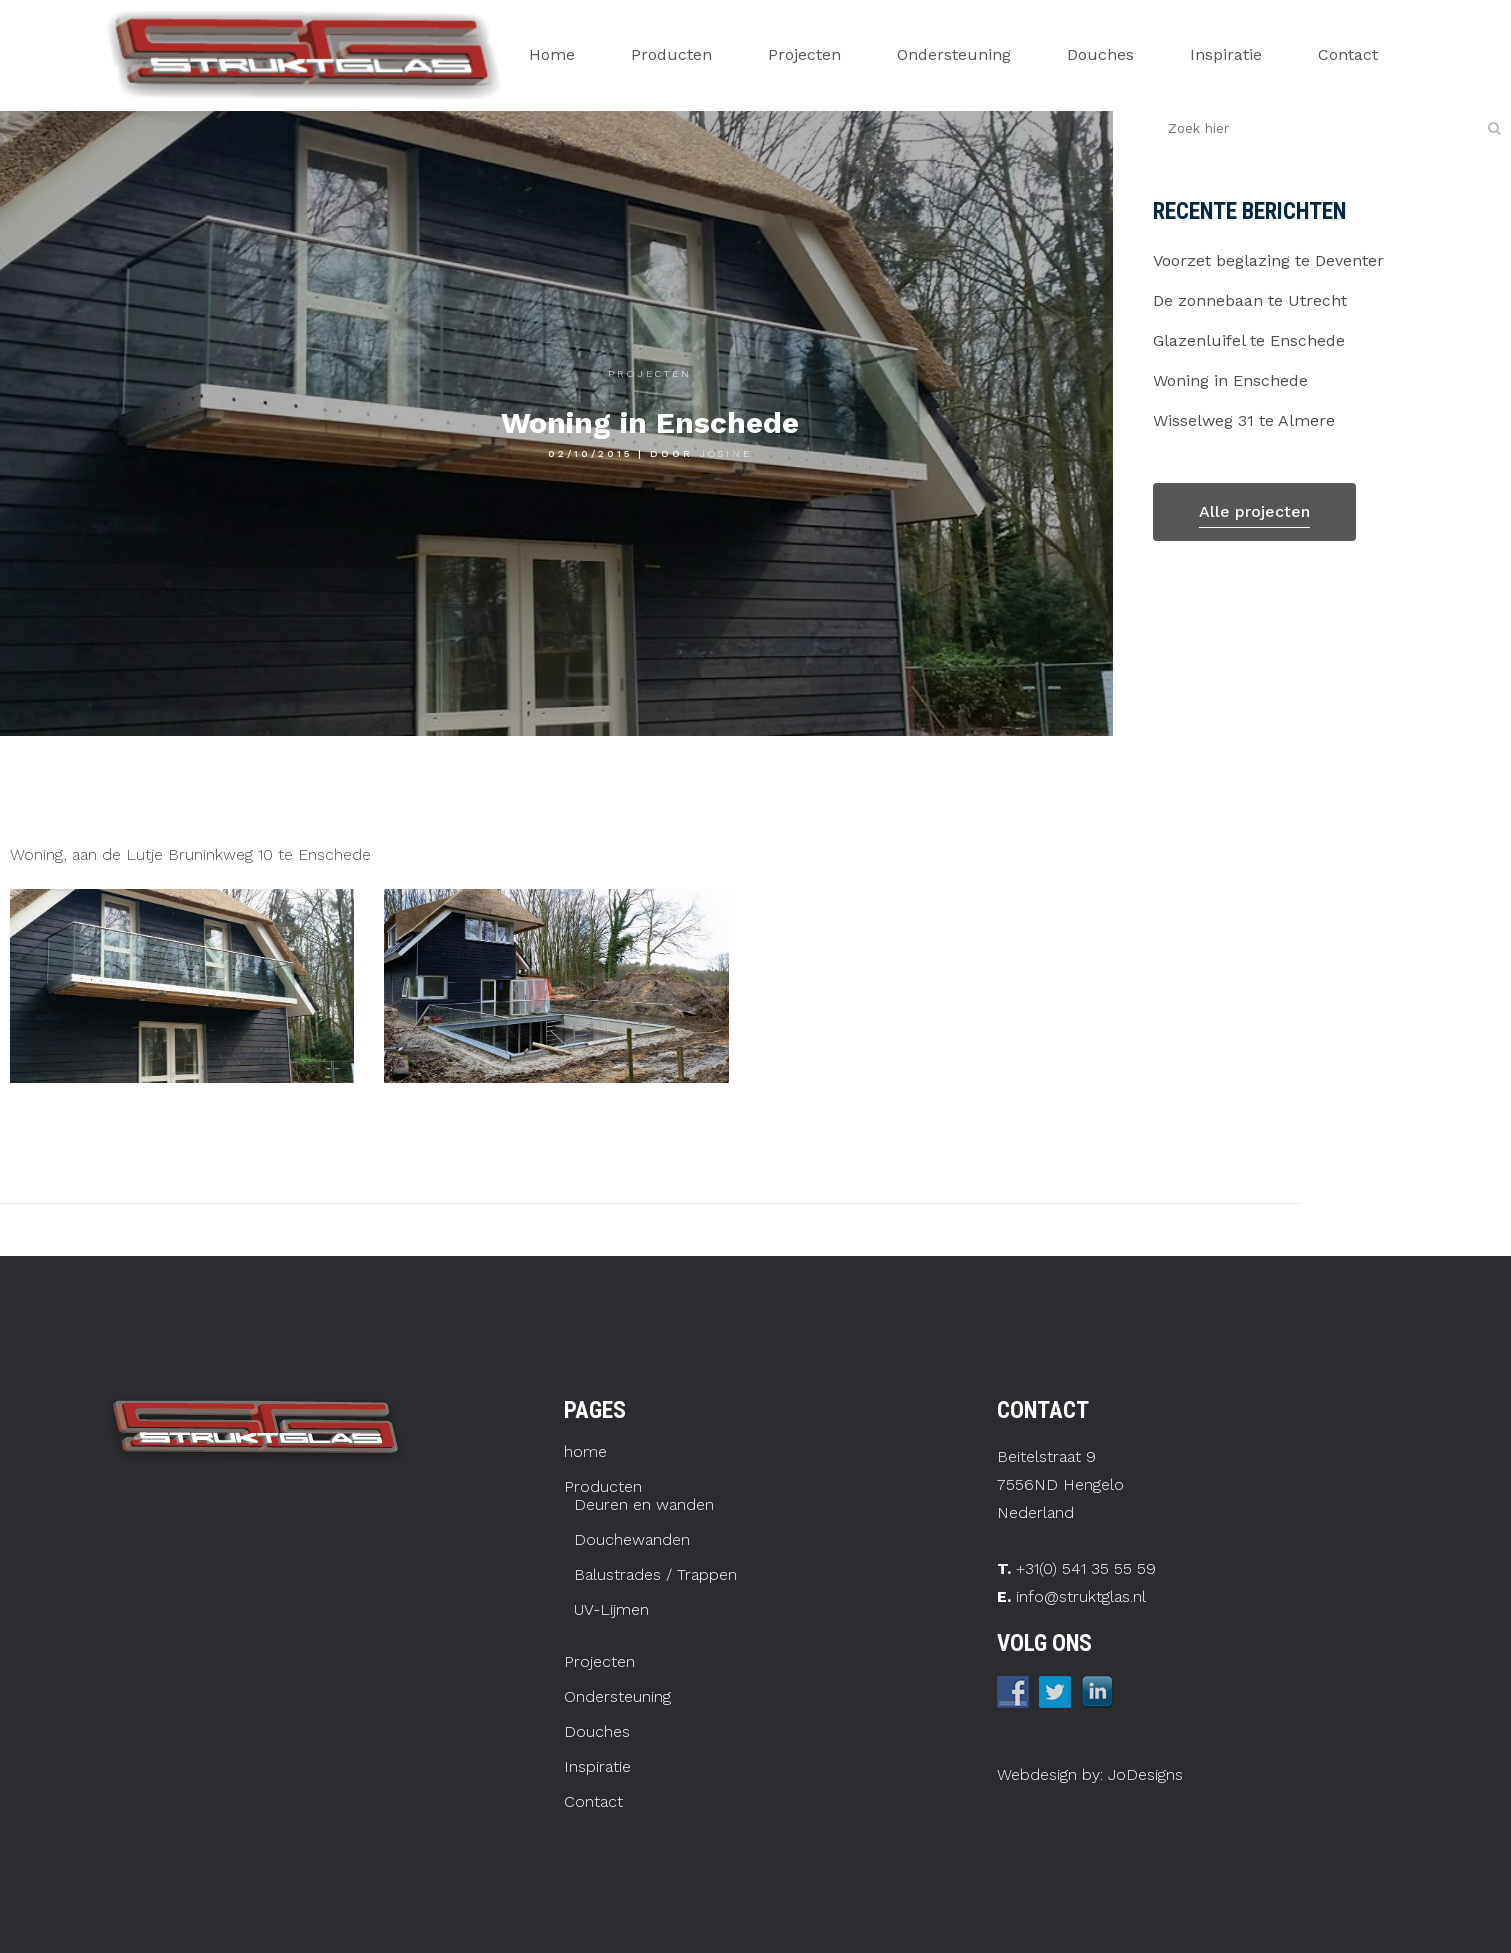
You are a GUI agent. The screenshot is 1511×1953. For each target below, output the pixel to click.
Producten (603, 1487)
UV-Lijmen (611, 1610)
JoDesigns (1143, 1774)
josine (725, 453)
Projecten (650, 373)
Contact (593, 1802)
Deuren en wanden (644, 1505)
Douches (597, 1732)
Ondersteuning (617, 1697)
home (585, 1452)
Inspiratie (597, 1767)
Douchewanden (632, 1540)
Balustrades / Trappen (655, 1575)
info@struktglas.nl (1081, 1596)
